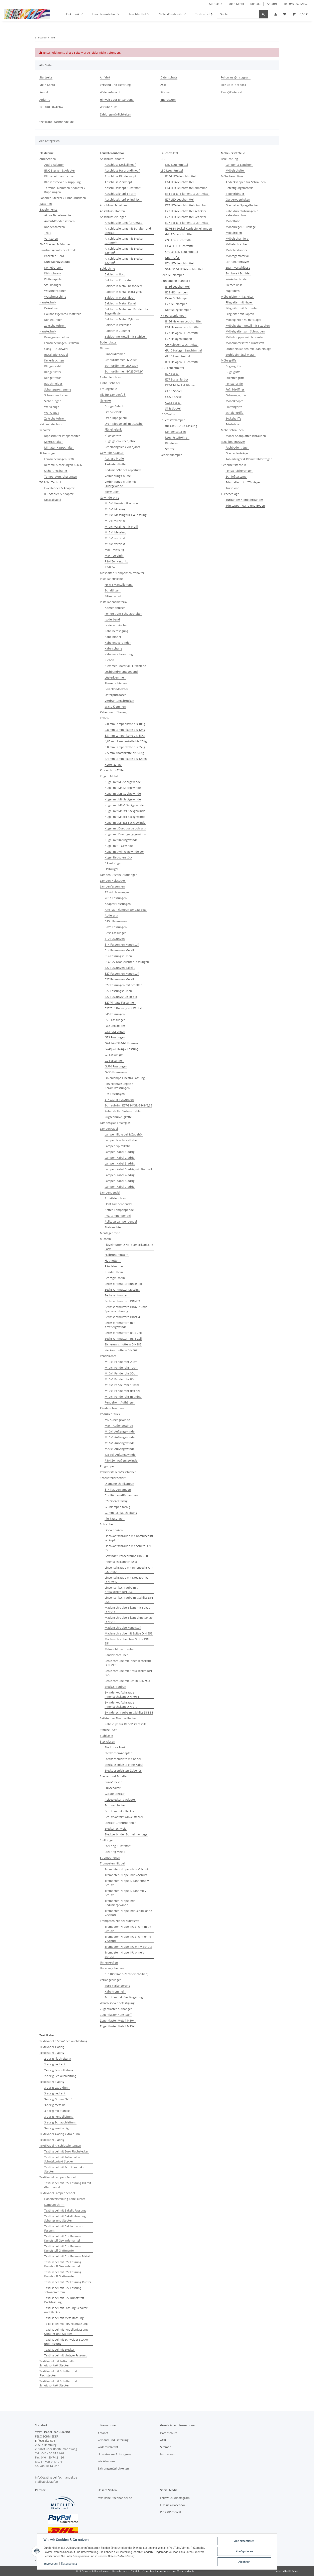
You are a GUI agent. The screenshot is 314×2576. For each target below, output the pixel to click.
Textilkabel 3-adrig (51, 2082)
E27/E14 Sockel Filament (181, 385)
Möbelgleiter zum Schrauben (245, 331)
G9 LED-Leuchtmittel (178, 240)
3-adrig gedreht (54, 2093)
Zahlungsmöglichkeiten (115, 114)
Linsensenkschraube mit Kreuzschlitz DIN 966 (121, 1590)
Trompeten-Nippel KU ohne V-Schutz (125, 1955)
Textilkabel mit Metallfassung (64, 2318)
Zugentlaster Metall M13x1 (118, 2026)
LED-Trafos (172, 257)
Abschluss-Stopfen (112, 211)
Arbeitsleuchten (115, 1198)
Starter (169, 449)
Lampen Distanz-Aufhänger (118, 875)
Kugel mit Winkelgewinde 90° (124, 851)
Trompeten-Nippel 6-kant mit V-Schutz (126, 1893)
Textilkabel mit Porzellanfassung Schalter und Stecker (66, 2332)
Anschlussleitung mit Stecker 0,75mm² (124, 241)
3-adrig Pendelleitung (58, 2116)
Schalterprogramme (57, 389)
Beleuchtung (229, 159)
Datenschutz (69, 2563)
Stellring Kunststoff (117, 1846)
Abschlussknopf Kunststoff (122, 188)
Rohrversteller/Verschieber (118, 1472)
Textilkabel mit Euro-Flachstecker (66, 2151)
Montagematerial (237, 256)
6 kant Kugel (113, 863)
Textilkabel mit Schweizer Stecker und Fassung (66, 2342)
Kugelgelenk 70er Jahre (120, 441)
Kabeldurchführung (113, 712)
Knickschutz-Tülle (112, 770)
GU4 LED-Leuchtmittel (179, 246)
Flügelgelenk (113, 429)
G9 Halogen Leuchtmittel (181, 344)
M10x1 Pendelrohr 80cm (121, 1379)
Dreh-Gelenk (113, 412)
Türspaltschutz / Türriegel (243, 482)
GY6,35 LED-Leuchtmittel (181, 252)
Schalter (44, 430)
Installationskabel (56, 354)
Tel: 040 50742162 (296, 4)
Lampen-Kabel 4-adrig (120, 1175)
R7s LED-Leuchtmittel (179, 263)
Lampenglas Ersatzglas (115, 1123)
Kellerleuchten (54, 360)
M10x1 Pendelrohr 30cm (121, 1373)
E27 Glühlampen (176, 304)
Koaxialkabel (52, 500)
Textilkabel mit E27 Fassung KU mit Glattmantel (67, 2185)
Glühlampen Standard (175, 281)
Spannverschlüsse (238, 267)
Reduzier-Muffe (115, 464)
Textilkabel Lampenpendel (57, 2193)
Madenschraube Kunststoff (123, 1627)
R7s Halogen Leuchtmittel (182, 362)
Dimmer (105, 348)
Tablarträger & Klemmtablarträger (249, 459)
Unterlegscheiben (112, 1968)
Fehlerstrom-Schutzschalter (123, 613)
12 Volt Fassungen (117, 892)
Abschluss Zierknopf (118, 182)
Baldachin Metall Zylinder (122, 319)
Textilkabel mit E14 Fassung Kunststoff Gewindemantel (62, 2238)
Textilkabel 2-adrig (51, 2053)
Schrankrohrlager (237, 262)
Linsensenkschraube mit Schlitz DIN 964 (129, 1600)
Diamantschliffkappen (119, 1484)
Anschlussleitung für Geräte (123, 223)
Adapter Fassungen (118, 904)
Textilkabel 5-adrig (51, 2140)
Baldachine (107, 268)
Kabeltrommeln (115, 1991)
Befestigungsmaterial (240, 188)
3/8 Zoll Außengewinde (120, 1455)
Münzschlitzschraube (119, 1649)
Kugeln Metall (109, 776)
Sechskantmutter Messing (122, 1289)
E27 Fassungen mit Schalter (123, 985)
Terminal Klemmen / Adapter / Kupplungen (64, 190)
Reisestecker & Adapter (120, 1799)
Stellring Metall (115, 1852)
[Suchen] (238, 14)
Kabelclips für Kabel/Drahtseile (126, 1724)
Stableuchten (114, 1227)
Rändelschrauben (112, 1408)
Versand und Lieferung (115, 85)
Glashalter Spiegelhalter (242, 205)
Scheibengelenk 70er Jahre (123, 447)
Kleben (109, 660)
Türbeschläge (230, 494)
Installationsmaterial (114, 602)
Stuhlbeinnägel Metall (240, 354)
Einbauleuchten (110, 377)
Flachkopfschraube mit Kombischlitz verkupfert (129, 1538)
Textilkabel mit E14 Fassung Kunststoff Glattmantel (62, 2248)
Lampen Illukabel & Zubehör (124, 1134)
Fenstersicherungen (239, 471)
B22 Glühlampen (176, 292)
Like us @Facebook (233, 85)
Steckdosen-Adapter (118, 1753)
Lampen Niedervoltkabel (121, 1140)
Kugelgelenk (113, 435)
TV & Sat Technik (50, 482)
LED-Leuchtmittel (176, 165)
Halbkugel (111, 869)
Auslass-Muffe (114, 458)
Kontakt (255, 4)
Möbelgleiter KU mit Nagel (243, 320)
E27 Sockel (172, 373)
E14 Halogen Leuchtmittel (182, 327)
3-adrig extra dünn (56, 2087)
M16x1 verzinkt (115, 544)
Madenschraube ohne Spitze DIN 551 (127, 1641)
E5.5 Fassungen (115, 1020)
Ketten (104, 718)
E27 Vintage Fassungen (120, 1002)
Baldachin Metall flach (120, 297)
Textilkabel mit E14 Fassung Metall (67, 2256)
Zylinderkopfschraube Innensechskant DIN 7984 (122, 1695)
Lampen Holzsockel (113, 880)
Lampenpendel (110, 1192)
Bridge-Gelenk (114, 406)
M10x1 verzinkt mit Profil (121, 526)
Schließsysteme (236, 476)
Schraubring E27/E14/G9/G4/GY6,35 (128, 1105)
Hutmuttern (113, 1260)
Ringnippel (107, 1466)
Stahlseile (106, 1736)
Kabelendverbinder (118, 643)
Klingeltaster (52, 372)
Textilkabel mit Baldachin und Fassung (64, 2228)
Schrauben (107, 1524)
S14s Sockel (173, 408)
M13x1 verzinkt (115, 538)
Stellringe (106, 1840)
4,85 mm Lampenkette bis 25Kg (126, 741)
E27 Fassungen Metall (119, 979)
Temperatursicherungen (60, 476)
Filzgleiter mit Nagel (239, 302)
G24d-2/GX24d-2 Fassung (121, 1043)
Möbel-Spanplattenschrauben (246, 436)
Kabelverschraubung (119, 654)
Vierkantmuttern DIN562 (121, 1350)
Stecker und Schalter (114, 1776)
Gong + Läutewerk (56, 349)
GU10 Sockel (173, 391)
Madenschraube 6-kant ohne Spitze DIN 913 (129, 1620)
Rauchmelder (53, 383)
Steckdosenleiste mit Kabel (123, 1759)
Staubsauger (52, 285)
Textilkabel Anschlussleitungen (60, 2145)
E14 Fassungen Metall (119, 950)
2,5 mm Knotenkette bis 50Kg (124, 753)
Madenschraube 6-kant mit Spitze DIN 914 (127, 1610)
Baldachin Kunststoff (119, 280)
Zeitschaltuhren (54, 325)
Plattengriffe (234, 407)
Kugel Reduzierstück (118, 857)
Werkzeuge (51, 407)
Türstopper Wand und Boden (245, 505)
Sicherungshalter (55, 471)
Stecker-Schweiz (115, 1828)
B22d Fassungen (116, 927)
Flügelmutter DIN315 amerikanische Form (129, 1247)
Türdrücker (233, 424)
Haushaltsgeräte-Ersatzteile (57, 250)
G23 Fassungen (115, 1037)
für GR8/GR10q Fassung (181, 426)
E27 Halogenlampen (178, 339)
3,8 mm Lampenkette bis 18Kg (125, 735)
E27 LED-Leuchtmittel (179, 199)
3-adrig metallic (54, 2105)
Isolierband (112, 619)
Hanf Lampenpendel (118, 1204)
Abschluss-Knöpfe (112, 159)
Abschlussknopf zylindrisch (123, 199)
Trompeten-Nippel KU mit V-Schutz (128, 1947)
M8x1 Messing (114, 550)
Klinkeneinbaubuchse (58, 176)
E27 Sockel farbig (116, 1501)
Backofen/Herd (54, 256)
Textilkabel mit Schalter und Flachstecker (58, 2373)
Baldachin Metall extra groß (123, 292)
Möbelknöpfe (234, 401)
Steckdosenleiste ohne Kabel (124, 1765)
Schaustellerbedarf (113, 1478)
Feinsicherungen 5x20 (59, 459)
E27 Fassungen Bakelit (120, 968)
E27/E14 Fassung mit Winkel (123, 1008)
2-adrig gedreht (54, 2064)
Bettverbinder (235, 194)
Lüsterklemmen (115, 677)
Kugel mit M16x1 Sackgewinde (125, 822)
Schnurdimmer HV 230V (121, 360)
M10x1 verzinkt (115, 521)
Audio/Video (47, 159)
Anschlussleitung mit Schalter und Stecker (128, 231)
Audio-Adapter (54, 165)
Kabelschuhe (113, 648)
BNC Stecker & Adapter (59, 170)
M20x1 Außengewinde (120, 1449)
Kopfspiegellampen (178, 310)
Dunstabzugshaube (57, 262)
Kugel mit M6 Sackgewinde (123, 799)
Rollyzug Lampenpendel (121, 1221)
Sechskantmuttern (117, 1295)
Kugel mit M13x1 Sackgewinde (125, 817)
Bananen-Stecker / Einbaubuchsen (62, 198)
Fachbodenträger (237, 447)
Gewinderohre (109, 497)
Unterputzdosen (116, 695)
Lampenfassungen (112, 886)
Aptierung (111, 915)
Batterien (45, 204)
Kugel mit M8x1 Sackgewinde (124, 805)
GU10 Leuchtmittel (177, 356)
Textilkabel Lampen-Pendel (57, 2177)
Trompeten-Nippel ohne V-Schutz (127, 1869)
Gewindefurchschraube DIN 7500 (127, 1556)
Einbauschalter (110, 383)
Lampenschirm (54, 2205)
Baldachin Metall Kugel (120, 303)
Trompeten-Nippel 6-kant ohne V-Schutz (127, 1883)
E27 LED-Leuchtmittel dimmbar (186, 205)
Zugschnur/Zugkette (118, 1117)
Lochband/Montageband (121, 672)
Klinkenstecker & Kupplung (62, 182)
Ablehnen (244, 2561)
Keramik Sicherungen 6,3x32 (63, 465)
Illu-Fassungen (114, 1518)
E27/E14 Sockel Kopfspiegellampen (188, 228)
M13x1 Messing (115, 532)
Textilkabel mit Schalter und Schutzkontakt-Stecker (58, 2383)
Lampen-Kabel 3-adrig (120, 1163)
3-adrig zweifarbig (56, 2128)
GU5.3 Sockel (173, 397)
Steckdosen (107, 1741)
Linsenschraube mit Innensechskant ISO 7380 (129, 1570)
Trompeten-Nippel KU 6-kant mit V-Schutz (128, 1929)
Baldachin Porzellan (118, 325)
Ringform (171, 443)
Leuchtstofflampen (172, 420)
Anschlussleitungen (113, 217)
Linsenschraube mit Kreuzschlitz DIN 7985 (127, 1580)
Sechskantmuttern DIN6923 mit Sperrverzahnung (126, 1309)
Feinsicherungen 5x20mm (61, 343)
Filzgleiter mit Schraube (242, 308)
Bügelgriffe (233, 372)
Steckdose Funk (115, 1747)
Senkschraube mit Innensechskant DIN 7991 (128, 1663)
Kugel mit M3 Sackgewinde (123, 782)
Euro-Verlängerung (117, 1986)
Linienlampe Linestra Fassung (125, 1078)
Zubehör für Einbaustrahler (123, 1111)
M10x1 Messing (115, 509)
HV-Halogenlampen (173, 315)
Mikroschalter (53, 442)
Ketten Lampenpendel (120, 1210)
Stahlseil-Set (108, 1730)
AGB (163, 85)
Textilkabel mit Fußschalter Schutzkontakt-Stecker (62, 2159)
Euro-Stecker (113, 1782)
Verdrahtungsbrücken (119, 701)
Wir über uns (109, 107)
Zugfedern (233, 291)
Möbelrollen (234, 233)
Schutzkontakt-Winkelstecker (124, 1817)
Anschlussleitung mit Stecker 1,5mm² (124, 261)
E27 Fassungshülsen (118, 991)
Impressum (50, 2563)
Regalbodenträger (233, 442)
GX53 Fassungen (116, 1072)
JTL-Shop (293, 2571)
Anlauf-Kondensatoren (59, 221)
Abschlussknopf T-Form (120, 194)
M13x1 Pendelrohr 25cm (121, 1362)
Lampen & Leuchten (239, 165)
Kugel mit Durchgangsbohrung (125, 828)
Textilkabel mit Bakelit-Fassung (65, 2210)
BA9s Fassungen (116, 933)
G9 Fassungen (114, 1060)
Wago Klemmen (115, 706)
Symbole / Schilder (238, 273)
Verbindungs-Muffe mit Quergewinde (120, 484)
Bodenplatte (108, 342)
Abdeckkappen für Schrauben (246, 182)
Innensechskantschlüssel (121, 1562)
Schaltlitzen (112, 590)
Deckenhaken (114, 1530)
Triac (47, 233)
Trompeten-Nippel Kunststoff (119, 1921)
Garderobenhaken (238, 199)
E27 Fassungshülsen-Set (121, 997)
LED (162, 159)
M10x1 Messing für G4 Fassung (126, 515)
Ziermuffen (112, 492)
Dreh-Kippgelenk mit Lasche (124, 424)
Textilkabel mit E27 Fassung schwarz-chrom (62, 2290)
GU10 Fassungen (116, 1066)
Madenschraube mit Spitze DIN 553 (128, 1633)
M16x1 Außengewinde (120, 1443)
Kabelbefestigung (116, 631)
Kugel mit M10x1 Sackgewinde (125, 811)
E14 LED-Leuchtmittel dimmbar (186, 188)
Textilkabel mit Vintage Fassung (65, 2355)
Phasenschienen (116, 683)
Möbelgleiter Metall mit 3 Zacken (248, 325)
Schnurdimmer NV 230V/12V (124, 371)
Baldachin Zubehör (117, 331)
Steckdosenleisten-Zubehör (123, 1770)
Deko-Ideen (51, 308)
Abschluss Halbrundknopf (122, 170)
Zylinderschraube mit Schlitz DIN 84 (129, 1712)
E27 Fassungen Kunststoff (122, 973)
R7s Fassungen (115, 1094)
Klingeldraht (52, 366)
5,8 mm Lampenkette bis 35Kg (125, 747)
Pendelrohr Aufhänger (120, 1402)
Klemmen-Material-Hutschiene (125, 666)
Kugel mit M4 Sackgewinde (123, 788)
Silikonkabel (113, 596)
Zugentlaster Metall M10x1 (118, 2020)
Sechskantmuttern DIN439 (122, 1301)
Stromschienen (110, 1857)
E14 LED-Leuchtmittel (179, 182)
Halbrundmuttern (117, 1255)
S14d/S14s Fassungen (119, 1099)
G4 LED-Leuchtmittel (178, 234)
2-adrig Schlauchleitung (60, 2076)
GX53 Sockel (173, 403)
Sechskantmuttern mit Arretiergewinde (120, 1325)
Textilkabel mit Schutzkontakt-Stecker (64, 2169)
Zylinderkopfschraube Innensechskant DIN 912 (121, 1705)
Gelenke (105, 400)
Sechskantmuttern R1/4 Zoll (123, 1333)
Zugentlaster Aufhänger (116, 2009)
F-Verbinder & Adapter (59, 488)
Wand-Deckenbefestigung (117, 2003)
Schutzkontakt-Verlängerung (124, 1997)
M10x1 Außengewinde (120, 1431)
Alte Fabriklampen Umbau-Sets (125, 910)
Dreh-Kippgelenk (116, 418)
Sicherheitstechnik (233, 465)
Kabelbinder (113, 637)
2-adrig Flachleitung (57, 2058)
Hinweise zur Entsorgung (117, 99)
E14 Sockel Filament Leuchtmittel (187, 194)
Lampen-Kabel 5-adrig (120, 1181)
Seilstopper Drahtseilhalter (118, 1718)
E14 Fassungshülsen (118, 956)
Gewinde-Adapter (112, 453)
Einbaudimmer (115, 354)
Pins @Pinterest (231, 92)
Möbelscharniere (237, 238)
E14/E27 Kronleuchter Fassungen (127, 962)
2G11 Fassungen (116, 898)
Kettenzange (113, 764)
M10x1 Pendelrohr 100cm (122, 1385)
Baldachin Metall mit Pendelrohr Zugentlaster (126, 311)
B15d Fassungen (116, 921)
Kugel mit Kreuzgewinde (121, 840)
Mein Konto (236, 4)
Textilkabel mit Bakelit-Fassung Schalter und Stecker (65, 2218)
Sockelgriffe (233, 418)
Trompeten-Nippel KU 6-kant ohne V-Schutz (128, 1939)
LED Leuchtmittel (171, 170)
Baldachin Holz (115, 274)
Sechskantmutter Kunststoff (123, 1284)
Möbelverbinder (236, 250)
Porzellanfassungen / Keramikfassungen (119, 1086)
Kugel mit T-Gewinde (119, 846)
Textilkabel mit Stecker (59, 2349)
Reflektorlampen (171, 455)
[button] (275, 14)
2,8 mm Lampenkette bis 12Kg (125, 730)
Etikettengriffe (235, 378)
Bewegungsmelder (56, 337)
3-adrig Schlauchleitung (60, 2122)
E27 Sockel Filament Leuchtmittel (187, 223)
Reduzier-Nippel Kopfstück (123, 470)
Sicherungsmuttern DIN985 (123, 1344)
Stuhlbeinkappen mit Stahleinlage (248, 349)
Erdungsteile (108, 389)
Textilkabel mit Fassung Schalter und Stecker (66, 2310)
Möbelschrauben (237, 244)
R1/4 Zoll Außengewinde (121, 1460)
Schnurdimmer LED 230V (121, 365)
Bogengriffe (233, 366)
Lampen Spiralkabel (118, 1146)
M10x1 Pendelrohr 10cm (121, 1367)
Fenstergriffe (234, 383)
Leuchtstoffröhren (177, 437)
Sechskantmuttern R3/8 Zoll (123, 1338)
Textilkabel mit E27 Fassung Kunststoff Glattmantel (62, 2274)
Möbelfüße (233, 221)
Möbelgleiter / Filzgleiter (237, 296)
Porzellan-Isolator (116, 689)
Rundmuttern (114, 1272)
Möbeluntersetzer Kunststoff (245, 343)
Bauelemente (48, 209)
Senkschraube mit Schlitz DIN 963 (127, 1681)
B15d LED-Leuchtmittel (180, 176)
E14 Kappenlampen (118, 1489)
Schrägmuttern (115, 1278)
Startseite (215, 4)
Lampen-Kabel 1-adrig (120, 1152)
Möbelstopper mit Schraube (244, 337)
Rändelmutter (114, 1266)
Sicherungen (52, 401)
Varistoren (51, 238)
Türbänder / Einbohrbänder (244, 500)
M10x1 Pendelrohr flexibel (122, 1391)
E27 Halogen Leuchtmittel (182, 333)
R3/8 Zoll (110, 567)
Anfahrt (272, 4)
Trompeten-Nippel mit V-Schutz (126, 1875)
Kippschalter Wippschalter (62, 436)
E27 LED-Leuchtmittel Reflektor (185, 211)
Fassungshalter (115, 1026)
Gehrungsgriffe (236, 395)
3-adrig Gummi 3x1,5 (58, 2099)
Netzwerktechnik (50, 424)
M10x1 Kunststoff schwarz (122, 503)
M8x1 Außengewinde (119, 1426)
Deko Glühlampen (172, 275)
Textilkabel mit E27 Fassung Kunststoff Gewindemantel (62, 2264)
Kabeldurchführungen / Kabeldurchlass (242, 213)
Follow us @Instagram (235, 77)
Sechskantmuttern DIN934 (122, 1317)
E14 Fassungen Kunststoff (122, 944)
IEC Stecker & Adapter (58, 494)
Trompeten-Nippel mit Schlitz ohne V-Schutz (128, 1913)
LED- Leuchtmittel (172, 368)
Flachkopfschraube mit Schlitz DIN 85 (128, 1548)
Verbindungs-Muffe (118, 476)
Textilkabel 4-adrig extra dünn (59, 2134)
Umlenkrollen (109, 1962)
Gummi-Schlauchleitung (121, 1513)
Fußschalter (113, 1788)
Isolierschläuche (116, 625)
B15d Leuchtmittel (177, 286)
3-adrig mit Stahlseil (57, 2111)
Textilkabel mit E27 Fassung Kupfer (67, 2282)
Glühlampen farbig (117, 1507)
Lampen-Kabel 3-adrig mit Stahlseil (128, 1169)
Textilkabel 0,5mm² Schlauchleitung (63, 2041)
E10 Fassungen (115, 939)
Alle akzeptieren (244, 2541)
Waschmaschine (55, 296)
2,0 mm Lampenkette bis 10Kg (125, 724)
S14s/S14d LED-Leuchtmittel (184, 269)
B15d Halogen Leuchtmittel (183, 321)
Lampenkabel (109, 1128)
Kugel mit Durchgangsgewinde (125, 834)
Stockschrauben (115, 1687)
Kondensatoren (54, 227)
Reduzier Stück (110, 1414)
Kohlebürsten (53, 267)
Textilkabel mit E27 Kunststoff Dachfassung (64, 2300)
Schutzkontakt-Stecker (119, 1811)
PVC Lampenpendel (118, 1216)
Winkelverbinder (237, 279)
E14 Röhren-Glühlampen (121, 1495)
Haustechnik (47, 302)
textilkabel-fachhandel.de (56, 122)
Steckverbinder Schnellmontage (126, 1834)
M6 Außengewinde (117, 1420)
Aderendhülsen (115, 608)
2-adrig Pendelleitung (58, 2070)
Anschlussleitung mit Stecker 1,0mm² (124, 251)
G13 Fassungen (115, 1031)
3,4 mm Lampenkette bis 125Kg (126, 759)
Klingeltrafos (52, 378)
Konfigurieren (244, 2551)
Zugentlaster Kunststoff (115, 2015)
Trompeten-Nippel (112, 1863)
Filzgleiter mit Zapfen (240, 314)
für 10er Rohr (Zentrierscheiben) (126, 1974)
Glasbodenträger (237, 453)
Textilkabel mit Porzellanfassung (66, 2324)
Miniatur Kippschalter (59, 447)
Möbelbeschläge (232, 176)
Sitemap (165, 92)
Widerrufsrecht (110, 92)
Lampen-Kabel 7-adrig (120, 1187)
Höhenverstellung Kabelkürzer (64, 2199)
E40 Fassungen (115, 1014)
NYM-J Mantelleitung (119, 584)
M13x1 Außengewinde (120, 1437)
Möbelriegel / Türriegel (241, 227)
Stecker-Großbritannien (120, 1823)
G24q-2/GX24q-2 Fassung (121, 1049)
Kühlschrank (52, 273)
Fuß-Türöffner (235, 389)
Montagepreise (110, 1233)
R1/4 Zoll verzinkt (116, 561)
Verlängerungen (111, 1980)
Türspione (232, 488)
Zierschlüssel (234, 285)
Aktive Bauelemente (57, 215)
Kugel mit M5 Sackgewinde (123, 793)
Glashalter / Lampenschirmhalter (122, 573)
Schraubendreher (56, 395)
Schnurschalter (115, 1805)
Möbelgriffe (228, 360)
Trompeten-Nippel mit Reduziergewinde (120, 1903)
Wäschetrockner (55, 291)
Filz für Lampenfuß (112, 395)
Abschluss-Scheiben (113, 205)
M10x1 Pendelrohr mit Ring (123, 1396)
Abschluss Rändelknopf (120, 176)
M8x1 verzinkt (114, 555)
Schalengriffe (234, 413)
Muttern (105, 1239)
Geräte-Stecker (115, 1794)
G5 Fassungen (114, 1055)
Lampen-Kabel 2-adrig (120, 1158)
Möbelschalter (235, 170)
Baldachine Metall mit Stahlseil (125, 336)
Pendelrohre (108, 1356)
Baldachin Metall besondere (124, 286)
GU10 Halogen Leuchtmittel (183, 350)
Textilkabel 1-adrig (51, 2047)
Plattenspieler (53, 279)
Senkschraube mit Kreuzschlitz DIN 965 (128, 1673)
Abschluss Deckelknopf (120, 165)
